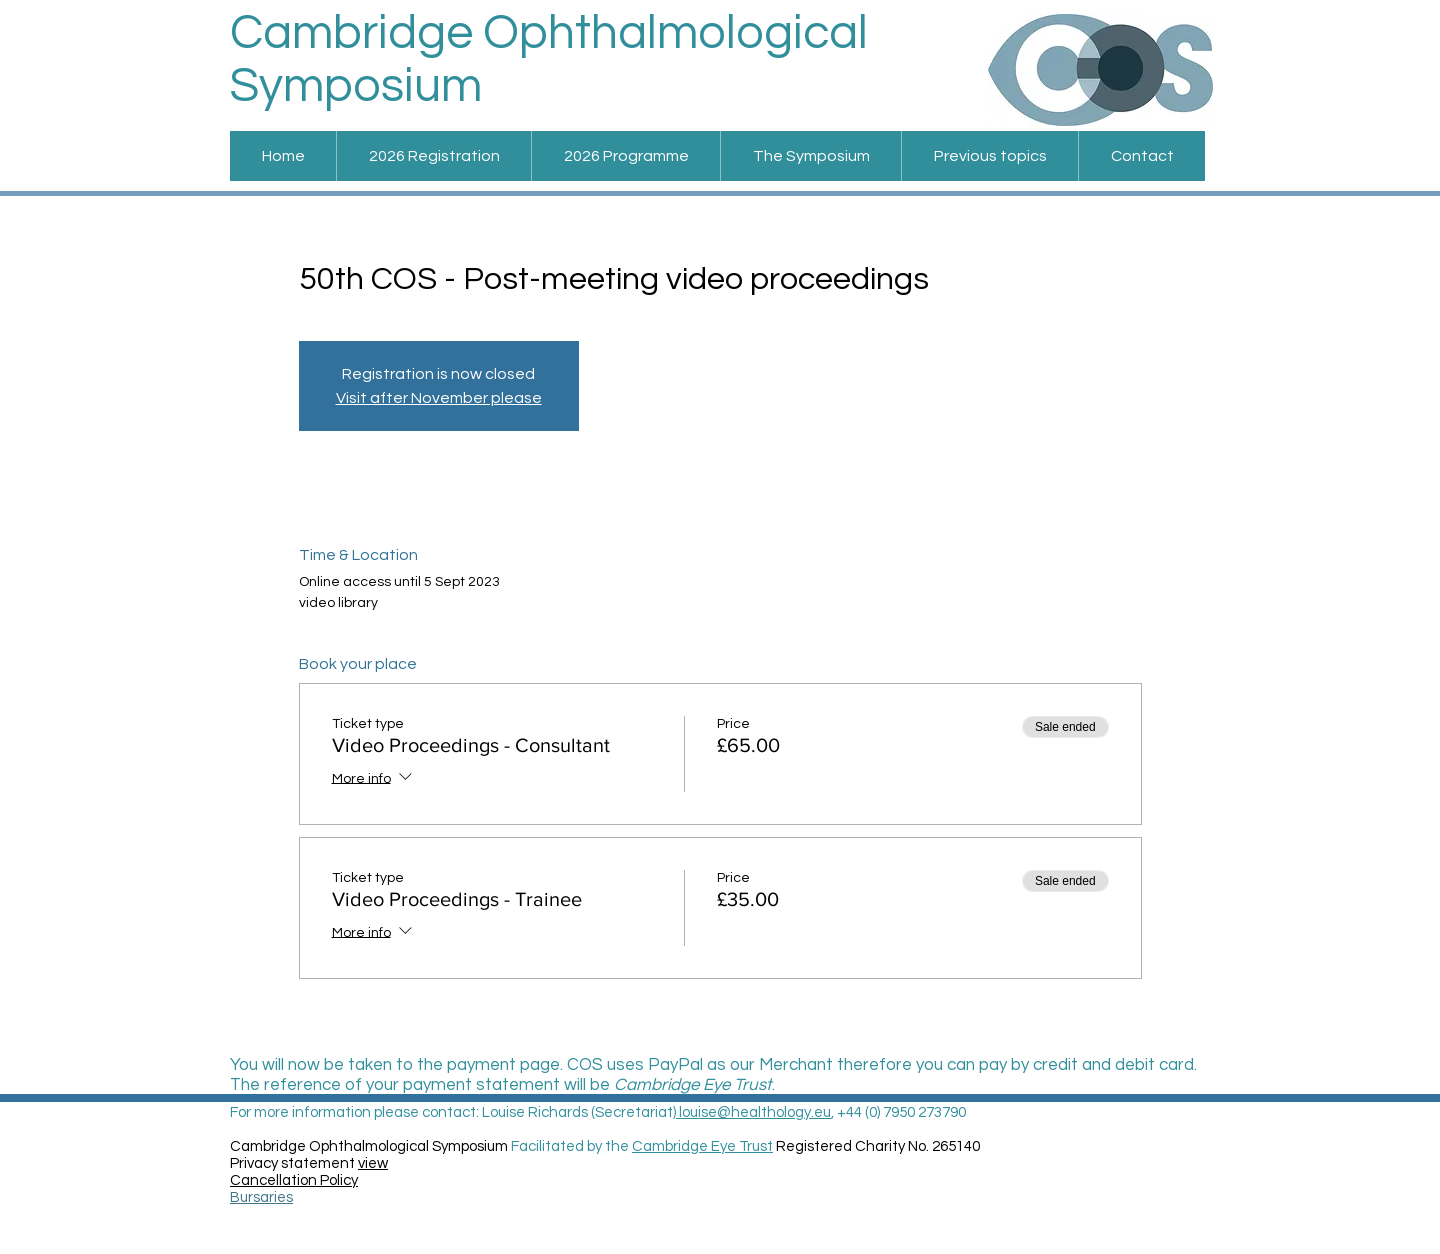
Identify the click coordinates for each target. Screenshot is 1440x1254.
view (373, 1163)
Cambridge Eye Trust (702, 1146)
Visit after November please (439, 398)
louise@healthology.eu (753, 1112)
